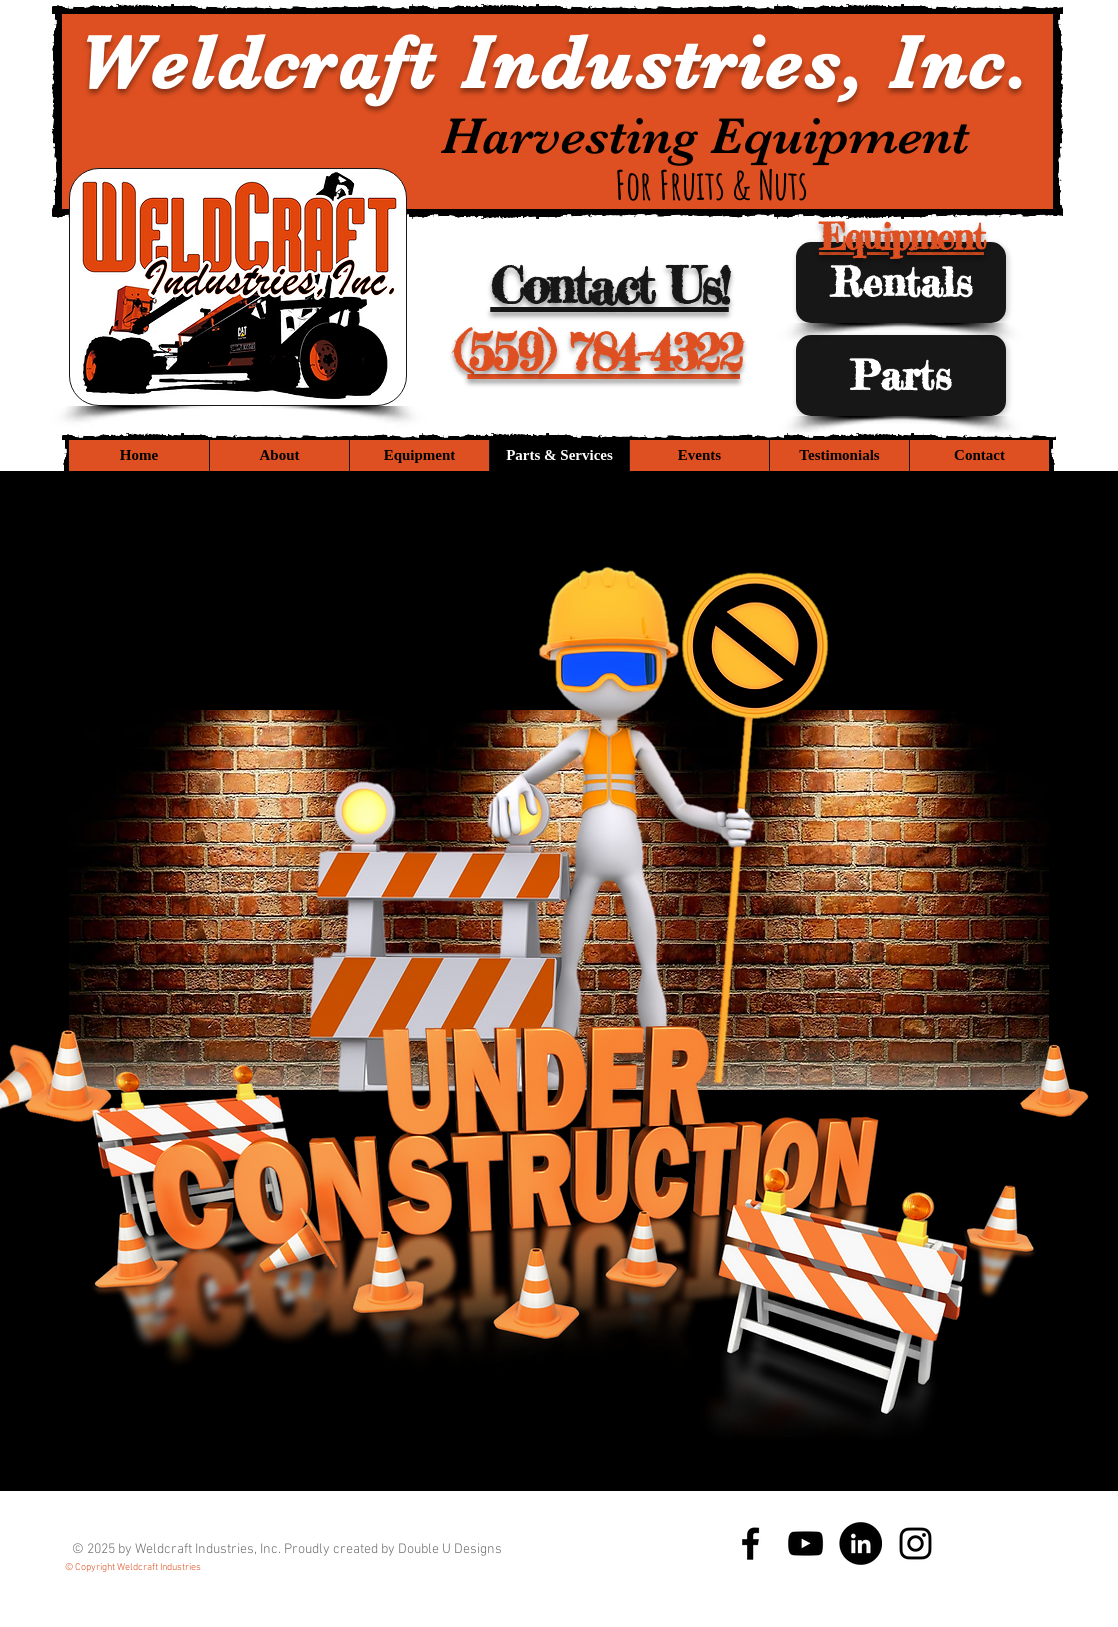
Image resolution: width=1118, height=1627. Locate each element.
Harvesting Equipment (711, 136)
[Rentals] (901, 282)
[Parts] (901, 375)
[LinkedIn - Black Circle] (860, 1543)
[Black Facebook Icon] (750, 1543)
